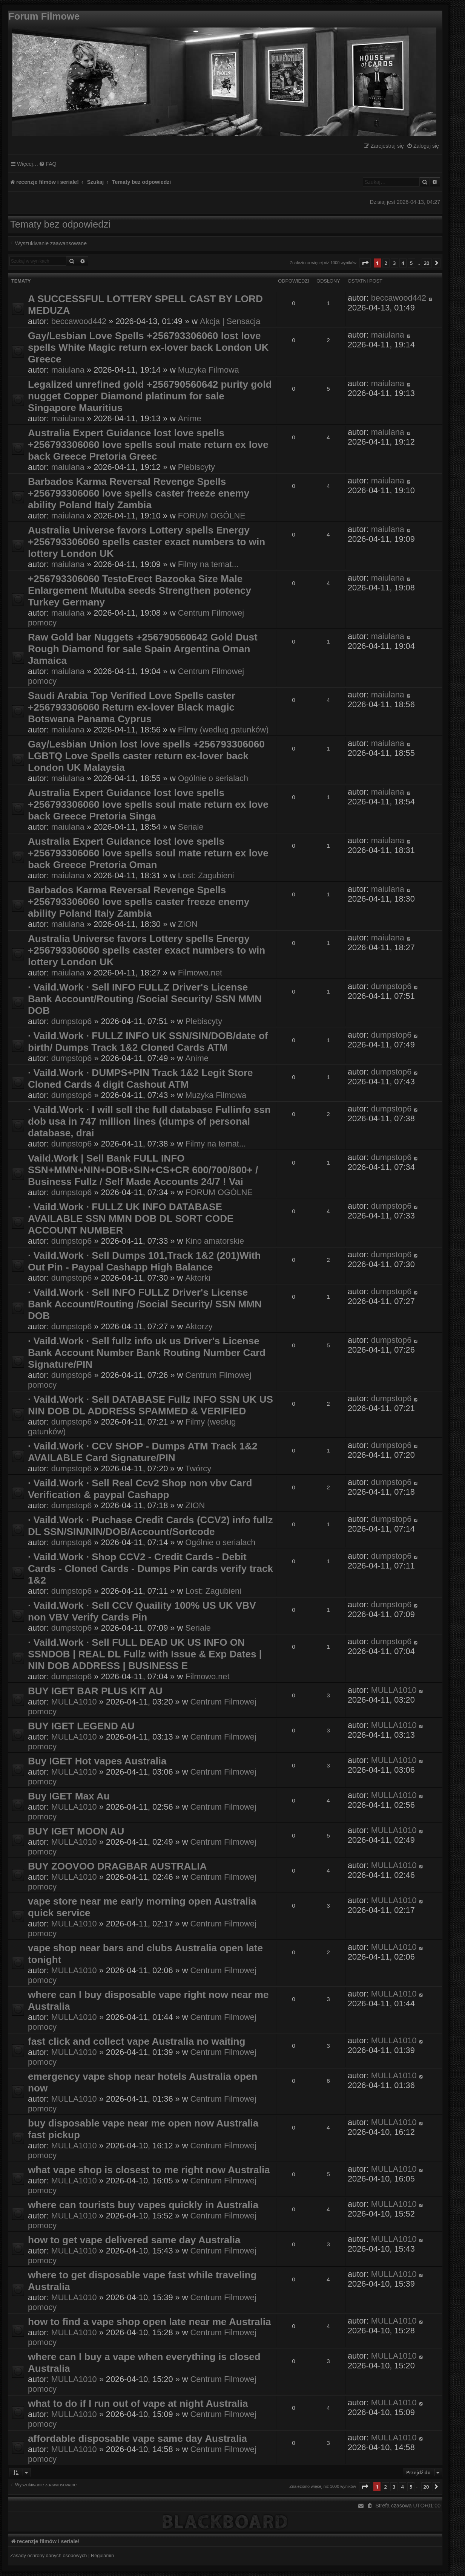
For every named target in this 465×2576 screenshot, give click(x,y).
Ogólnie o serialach (213, 778)
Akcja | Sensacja (230, 321)
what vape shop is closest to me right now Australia (149, 2169)
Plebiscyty (196, 467)
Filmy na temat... (208, 564)
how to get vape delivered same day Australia (134, 2240)
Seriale (191, 827)
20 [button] (427, 263)
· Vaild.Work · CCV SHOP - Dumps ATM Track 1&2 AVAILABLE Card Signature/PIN (142, 1451)
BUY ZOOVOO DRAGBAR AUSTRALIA (117, 1866)
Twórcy (198, 1468)
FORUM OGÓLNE (212, 515)
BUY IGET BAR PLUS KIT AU (95, 1691)
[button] (365, 263)
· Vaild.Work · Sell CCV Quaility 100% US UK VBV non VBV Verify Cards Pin (142, 1611)
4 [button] (403, 263)
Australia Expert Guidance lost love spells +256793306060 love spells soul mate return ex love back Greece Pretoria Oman (148, 853)
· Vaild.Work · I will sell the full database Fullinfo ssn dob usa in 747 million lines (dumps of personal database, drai (149, 1121)
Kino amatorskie (214, 1241)
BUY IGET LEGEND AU (81, 1726)
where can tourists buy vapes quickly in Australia (143, 2205)
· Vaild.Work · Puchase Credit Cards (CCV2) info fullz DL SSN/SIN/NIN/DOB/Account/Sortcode (150, 1525)
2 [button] (386, 263)
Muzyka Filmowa (208, 370)
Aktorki (197, 1278)
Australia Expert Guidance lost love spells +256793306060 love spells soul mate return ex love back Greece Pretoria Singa (148, 804)
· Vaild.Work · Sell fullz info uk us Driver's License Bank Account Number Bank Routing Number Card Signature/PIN (146, 1352)
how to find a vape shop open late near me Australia (149, 2321)
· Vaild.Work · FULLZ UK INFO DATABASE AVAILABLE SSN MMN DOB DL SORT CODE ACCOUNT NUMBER (130, 1218)
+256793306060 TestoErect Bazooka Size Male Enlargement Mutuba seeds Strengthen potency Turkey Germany (139, 590)
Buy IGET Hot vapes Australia (97, 1761)
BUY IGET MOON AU (76, 1831)
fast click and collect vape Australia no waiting (137, 2041)
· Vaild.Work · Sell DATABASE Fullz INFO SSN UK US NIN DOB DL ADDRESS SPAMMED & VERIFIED (150, 1405)
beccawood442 (78, 321)
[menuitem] (423, 146)
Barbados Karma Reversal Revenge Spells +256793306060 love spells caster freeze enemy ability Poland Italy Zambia (138, 493)
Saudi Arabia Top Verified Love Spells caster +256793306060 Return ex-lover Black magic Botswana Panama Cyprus (131, 707)
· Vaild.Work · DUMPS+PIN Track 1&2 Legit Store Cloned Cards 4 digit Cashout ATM (140, 1078)
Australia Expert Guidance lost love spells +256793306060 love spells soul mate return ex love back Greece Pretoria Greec (148, 444)
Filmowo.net (200, 972)
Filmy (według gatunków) (223, 729)
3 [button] (394, 263)
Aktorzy (199, 1326)
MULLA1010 (74, 1701)
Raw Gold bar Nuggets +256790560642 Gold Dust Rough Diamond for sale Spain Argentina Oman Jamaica (143, 648)
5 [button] (411, 263)
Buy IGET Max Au (69, 1796)
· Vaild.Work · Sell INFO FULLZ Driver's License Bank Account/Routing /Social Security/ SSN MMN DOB (145, 998)
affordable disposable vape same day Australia (137, 2438)
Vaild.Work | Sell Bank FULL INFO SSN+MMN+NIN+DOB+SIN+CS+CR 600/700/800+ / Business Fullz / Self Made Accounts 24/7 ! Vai (143, 1170)
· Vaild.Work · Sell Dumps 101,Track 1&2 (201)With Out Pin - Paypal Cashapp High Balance (144, 1261)
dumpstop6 (71, 1021)
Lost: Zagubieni (206, 875)
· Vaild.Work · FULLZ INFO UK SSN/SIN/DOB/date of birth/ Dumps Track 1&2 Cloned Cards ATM (148, 1041)
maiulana (67, 370)
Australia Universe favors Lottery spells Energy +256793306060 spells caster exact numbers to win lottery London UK (146, 541)
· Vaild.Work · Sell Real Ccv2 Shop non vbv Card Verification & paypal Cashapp (140, 1488)
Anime (189, 418)
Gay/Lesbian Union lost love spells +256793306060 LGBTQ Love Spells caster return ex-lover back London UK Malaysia (146, 755)
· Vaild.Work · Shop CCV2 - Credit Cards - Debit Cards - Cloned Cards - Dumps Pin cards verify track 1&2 (150, 1568)
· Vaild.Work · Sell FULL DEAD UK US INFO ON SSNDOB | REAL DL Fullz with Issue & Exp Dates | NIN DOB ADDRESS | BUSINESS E (145, 1654)
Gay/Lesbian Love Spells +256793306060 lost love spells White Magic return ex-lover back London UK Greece (148, 347)
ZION (188, 924)
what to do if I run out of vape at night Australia (138, 2403)
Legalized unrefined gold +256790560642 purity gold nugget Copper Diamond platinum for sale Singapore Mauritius (150, 396)
